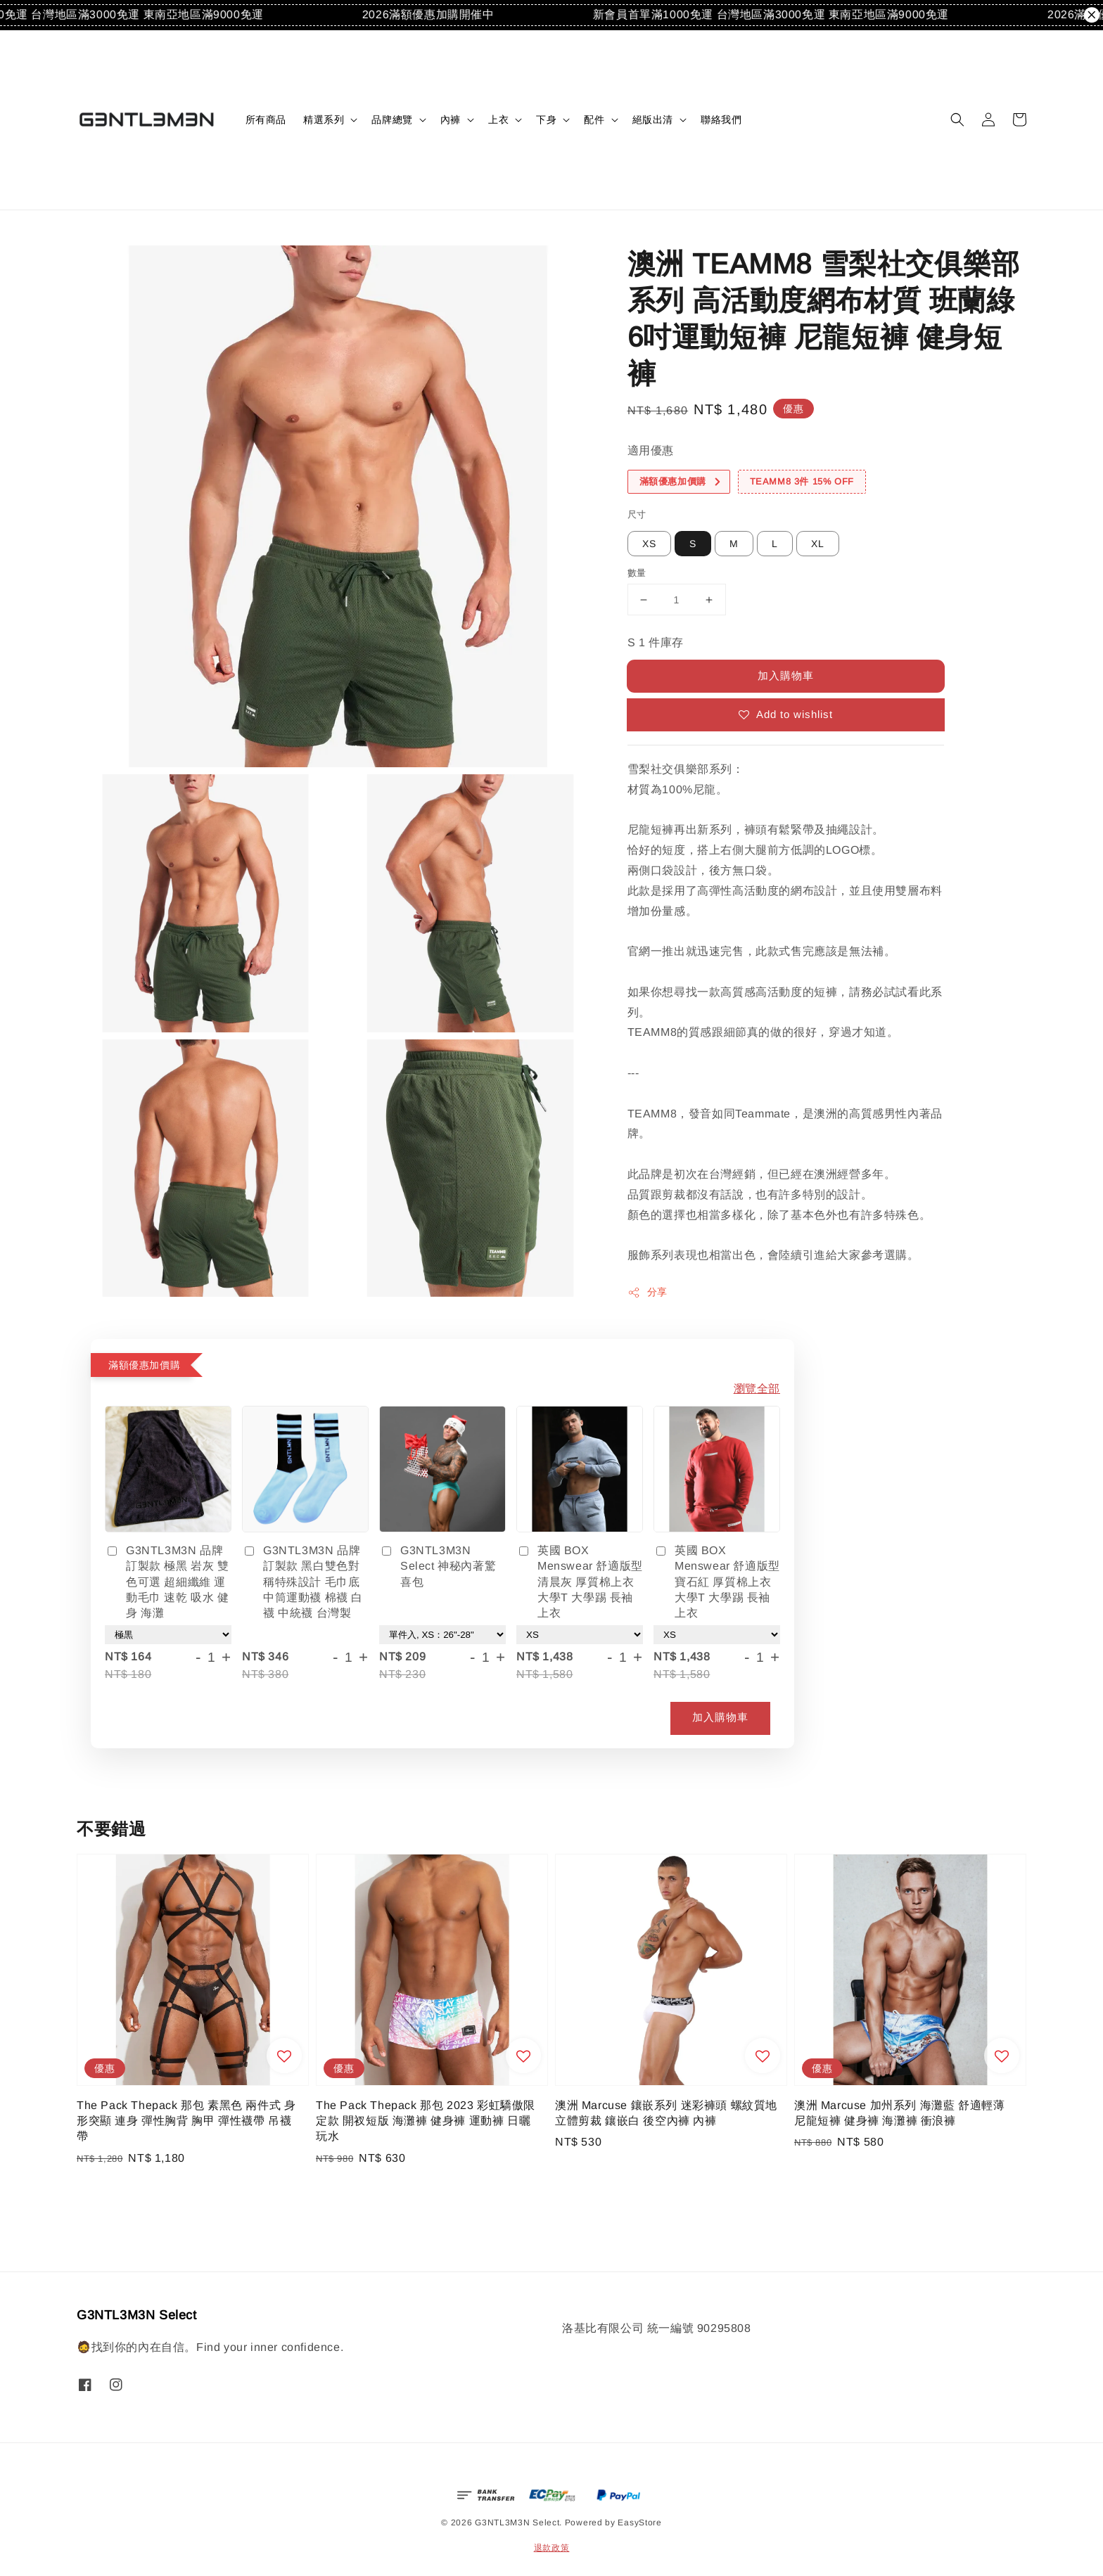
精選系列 (323, 119)
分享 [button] (647, 1292)
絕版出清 (652, 119)
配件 (594, 119)
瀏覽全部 (757, 1389)
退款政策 (552, 2548)
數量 (636, 573)
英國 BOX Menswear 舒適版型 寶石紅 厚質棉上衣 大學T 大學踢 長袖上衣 (716, 1582)
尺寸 (636, 514)
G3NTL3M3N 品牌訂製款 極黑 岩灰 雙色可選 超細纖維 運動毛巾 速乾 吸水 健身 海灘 (167, 1582)
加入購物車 (786, 675)
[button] (957, 119)
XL (817, 543)
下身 (546, 119)
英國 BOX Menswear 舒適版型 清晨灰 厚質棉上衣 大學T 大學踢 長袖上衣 (579, 1582)
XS (649, 543)
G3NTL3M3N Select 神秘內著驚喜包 (437, 1566)
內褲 (450, 119)
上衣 (498, 119)
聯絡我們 (721, 119)
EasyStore (639, 2522)
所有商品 (266, 119)
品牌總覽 (391, 119)
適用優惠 (650, 450)
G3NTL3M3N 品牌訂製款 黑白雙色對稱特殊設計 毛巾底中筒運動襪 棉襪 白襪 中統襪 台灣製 (302, 1582)
